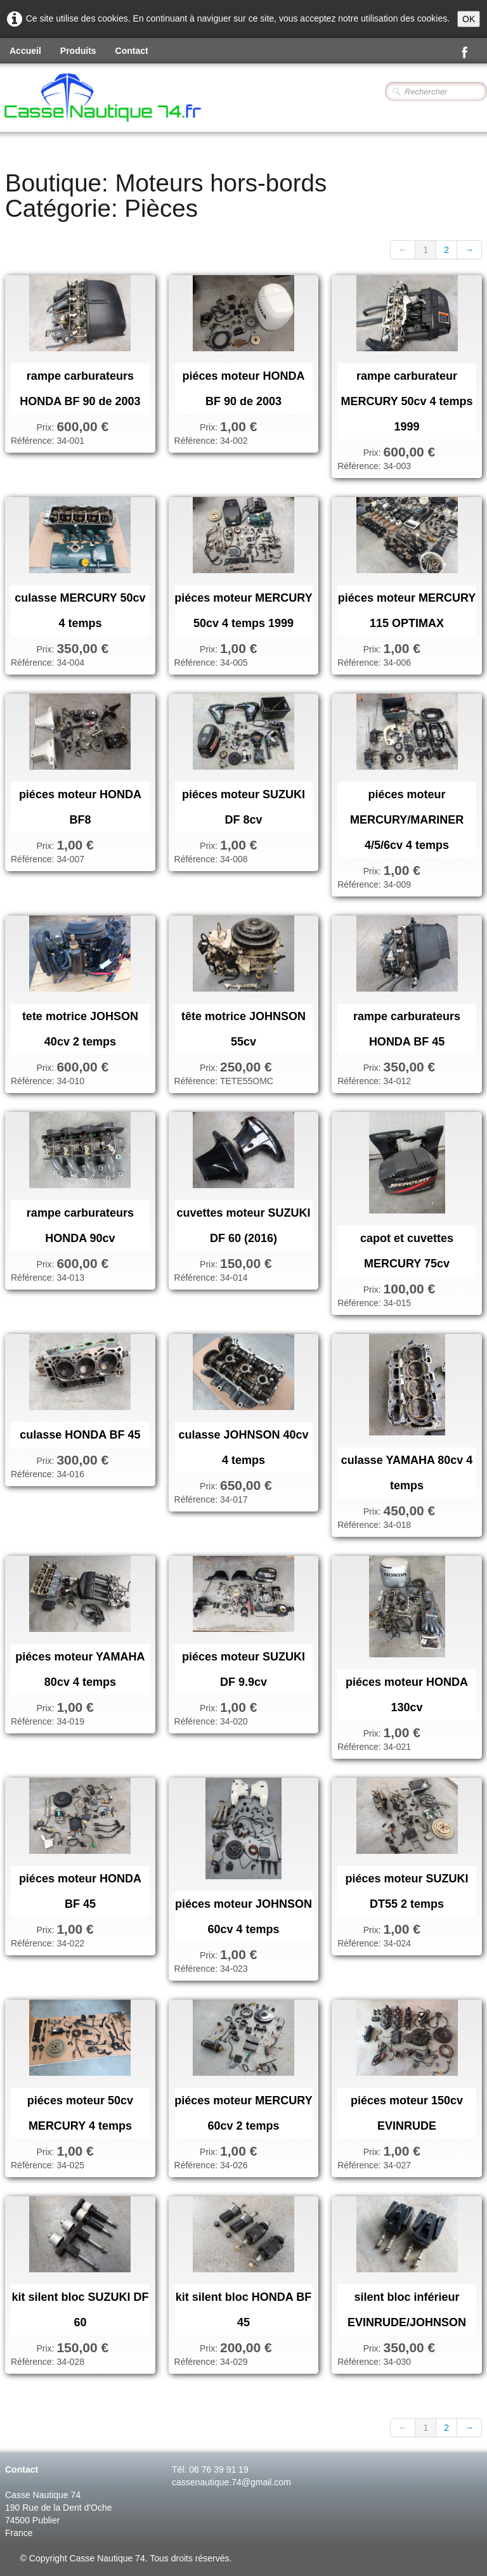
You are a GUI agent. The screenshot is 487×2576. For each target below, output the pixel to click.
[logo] (137, 99)
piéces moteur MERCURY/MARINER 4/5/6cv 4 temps (407, 819)
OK (468, 19)
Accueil (25, 51)
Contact (131, 51)
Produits (78, 51)
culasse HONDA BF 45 (80, 1434)
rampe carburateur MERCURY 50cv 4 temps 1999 (407, 401)
